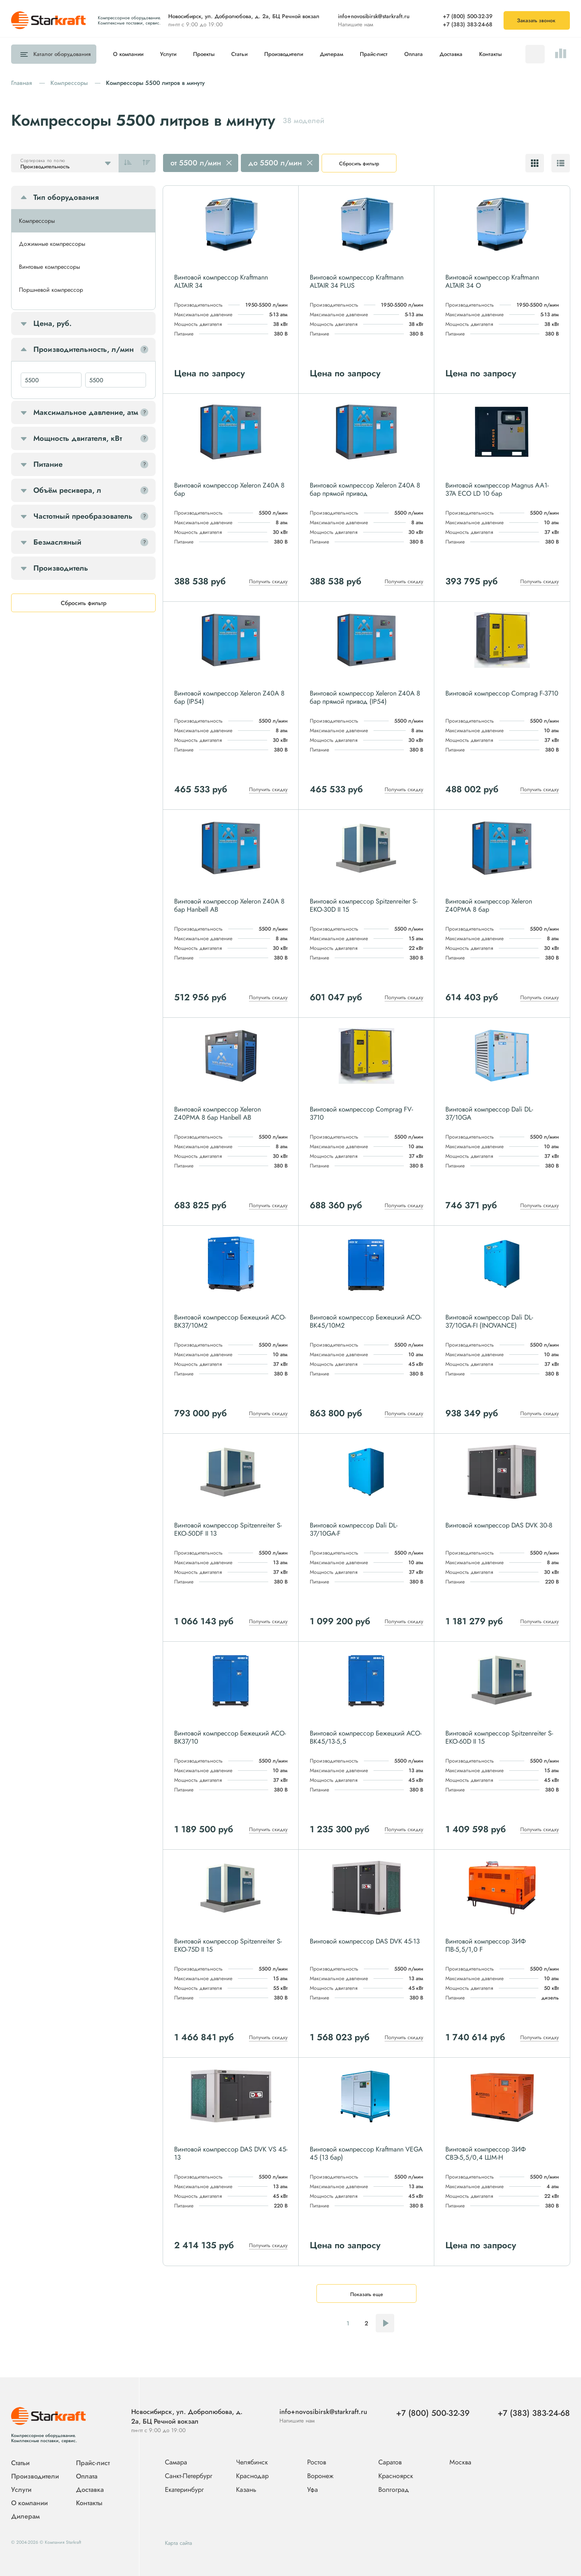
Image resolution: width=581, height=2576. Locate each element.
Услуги (168, 54)
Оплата (413, 54)
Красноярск (395, 2476)
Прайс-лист (374, 54)
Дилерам (331, 54)
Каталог (60, 54)
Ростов (316, 2462)
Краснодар (252, 2476)
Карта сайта (178, 2543)
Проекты (204, 54)
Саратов (390, 2462)
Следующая (385, 2323)
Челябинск (252, 2462)
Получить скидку (268, 581)
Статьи (239, 54)
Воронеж (320, 2476)
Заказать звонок (536, 20)
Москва (460, 2462)
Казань (246, 2490)
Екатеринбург (184, 2490)
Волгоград (393, 2490)
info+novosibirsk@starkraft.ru (373, 16)
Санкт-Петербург (188, 2476)
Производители (283, 54)
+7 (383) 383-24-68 (467, 24)
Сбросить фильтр (359, 163)
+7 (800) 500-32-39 (467, 16)
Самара (176, 2462)
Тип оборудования (66, 197)
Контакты (490, 54)
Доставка (450, 54)
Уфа (312, 2490)
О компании (128, 54)
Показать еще (366, 2294)
